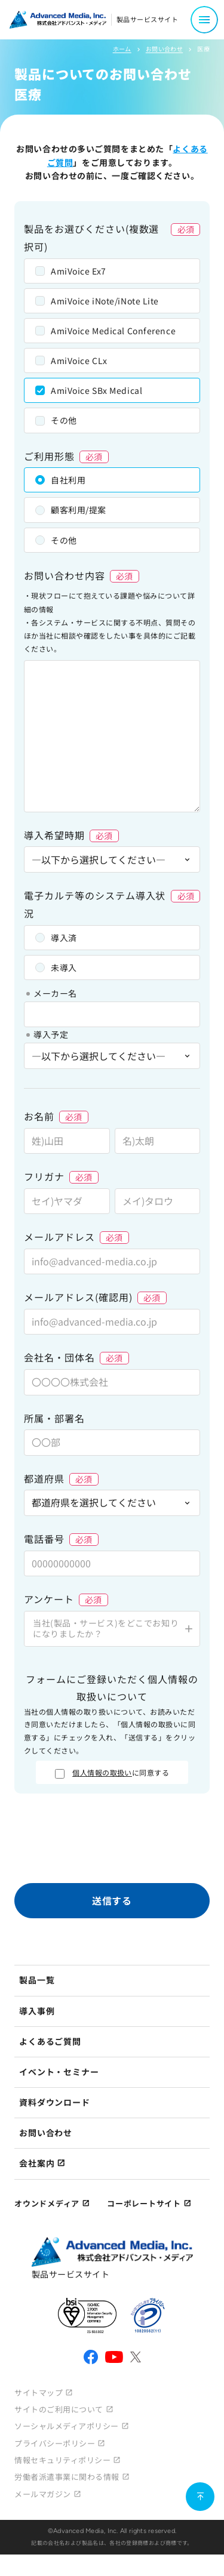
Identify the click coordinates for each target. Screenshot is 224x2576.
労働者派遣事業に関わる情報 (66, 2476)
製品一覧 (36, 1980)
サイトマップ (38, 2392)
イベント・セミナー (59, 2072)
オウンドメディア (46, 2203)
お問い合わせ (164, 48)
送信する (112, 1900)
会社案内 (36, 2163)
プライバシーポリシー (54, 2443)
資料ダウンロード (54, 2102)
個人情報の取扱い (102, 1772)
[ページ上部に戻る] (200, 2496)
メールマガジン (42, 2494)
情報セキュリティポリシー (62, 2460)
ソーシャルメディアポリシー (66, 2426)
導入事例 (36, 2011)
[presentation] (112, 1840)
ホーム (122, 48)
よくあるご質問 (50, 2041)
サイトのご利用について (58, 2409)
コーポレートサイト (144, 2203)
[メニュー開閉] (204, 19)
